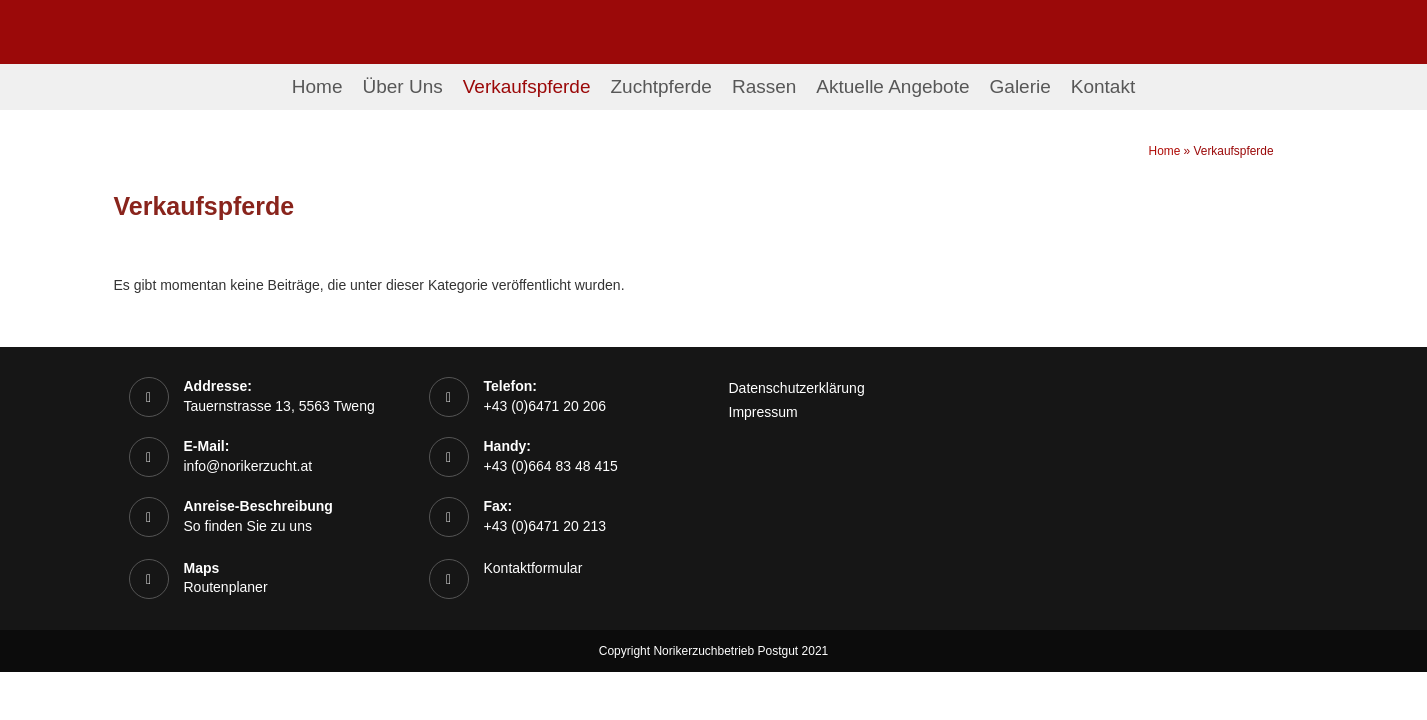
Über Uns (402, 86)
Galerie (1020, 86)
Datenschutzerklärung (797, 388)
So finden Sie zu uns (248, 526)
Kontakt (1103, 86)
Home (317, 86)
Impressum (763, 412)
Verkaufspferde (527, 86)
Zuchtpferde (661, 86)
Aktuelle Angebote (892, 86)
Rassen (764, 86)
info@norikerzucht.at (248, 466)
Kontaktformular (533, 568)
